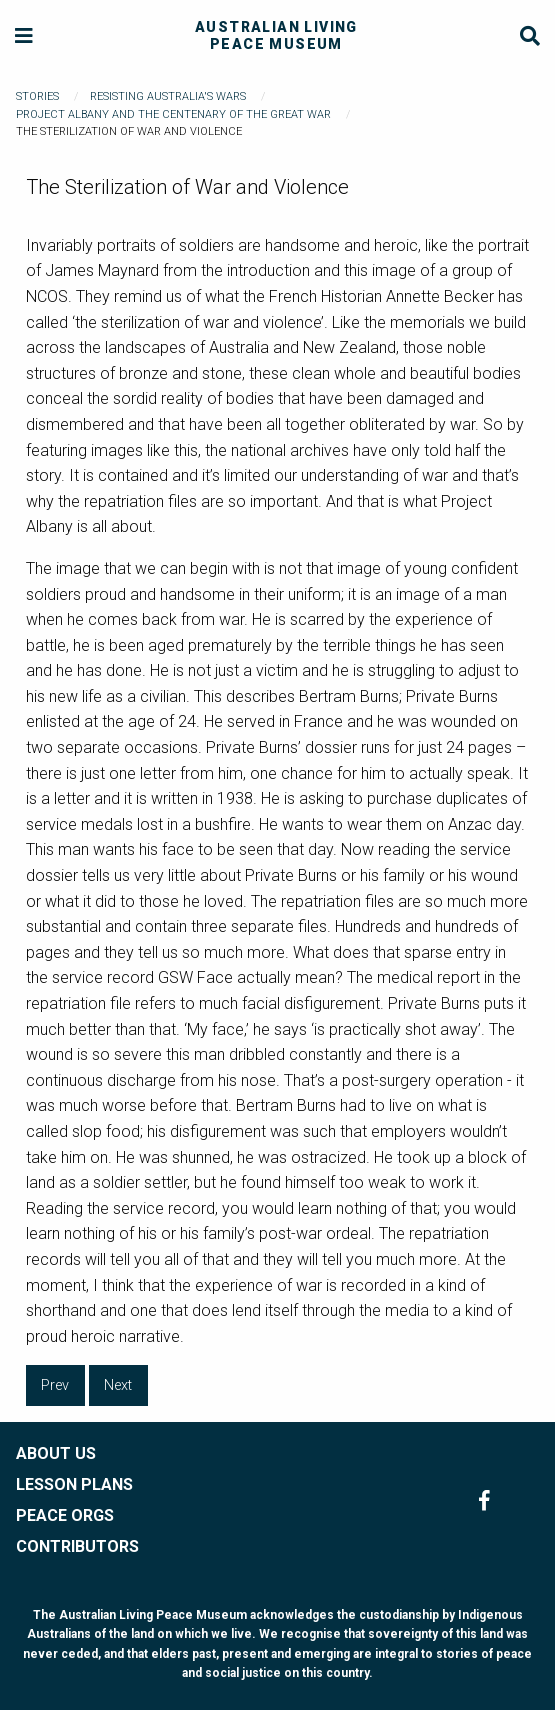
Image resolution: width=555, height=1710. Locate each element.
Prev (55, 1385)
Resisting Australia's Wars (168, 96)
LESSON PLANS (74, 1484)
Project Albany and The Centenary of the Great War (173, 114)
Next (118, 1385)
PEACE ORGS (65, 1515)
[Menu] (24, 36)
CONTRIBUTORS (77, 1546)
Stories (37, 96)
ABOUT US (56, 1453)
